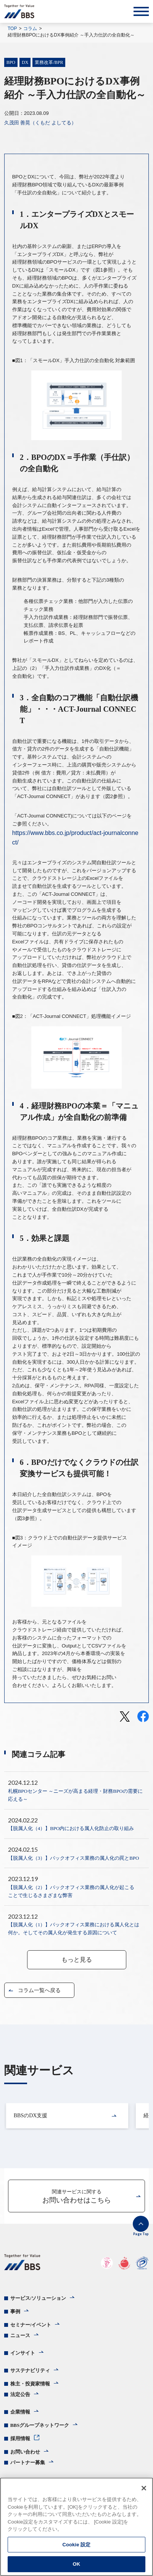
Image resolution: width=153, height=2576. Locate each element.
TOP (12, 28)
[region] (76, 2526)
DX (25, 62)
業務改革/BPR (49, 62)
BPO (10, 62)
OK (77, 2564)
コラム (30, 28)
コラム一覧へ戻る (39, 1990)
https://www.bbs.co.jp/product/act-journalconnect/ (75, 838)
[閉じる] (143, 2488)
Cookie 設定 (76, 2544)
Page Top (140, 2234)
